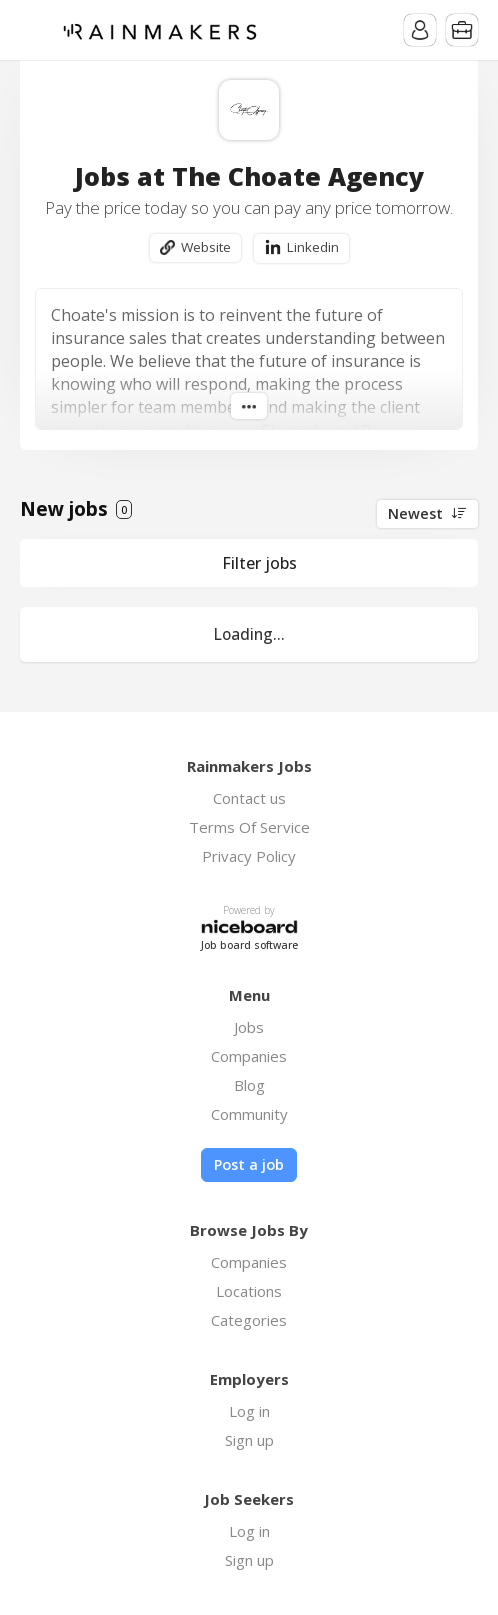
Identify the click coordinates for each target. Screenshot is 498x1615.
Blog (249, 1085)
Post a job (249, 1164)
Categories (249, 1320)
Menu (35, 30)
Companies (249, 1056)
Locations (249, 1291)
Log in (249, 1411)
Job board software (249, 945)
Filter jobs (259, 563)
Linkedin (313, 247)
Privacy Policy (249, 856)
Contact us (249, 798)
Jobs (249, 1027)
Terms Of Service (249, 827)
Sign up (249, 1440)
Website (206, 247)
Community (249, 1114)
